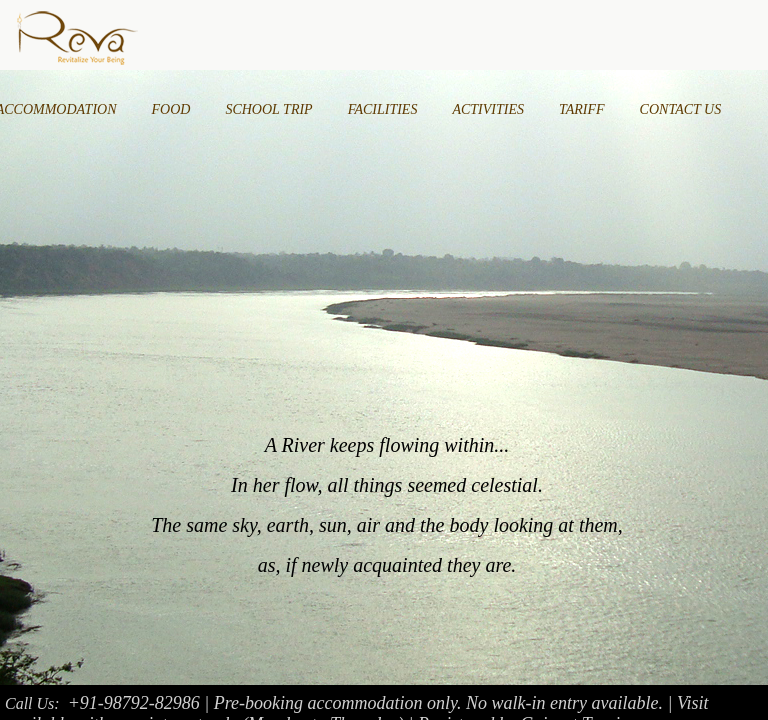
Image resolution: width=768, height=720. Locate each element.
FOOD (171, 109)
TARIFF (582, 109)
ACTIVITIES (488, 109)
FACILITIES (383, 109)
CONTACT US (681, 109)
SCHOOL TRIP (268, 109)
